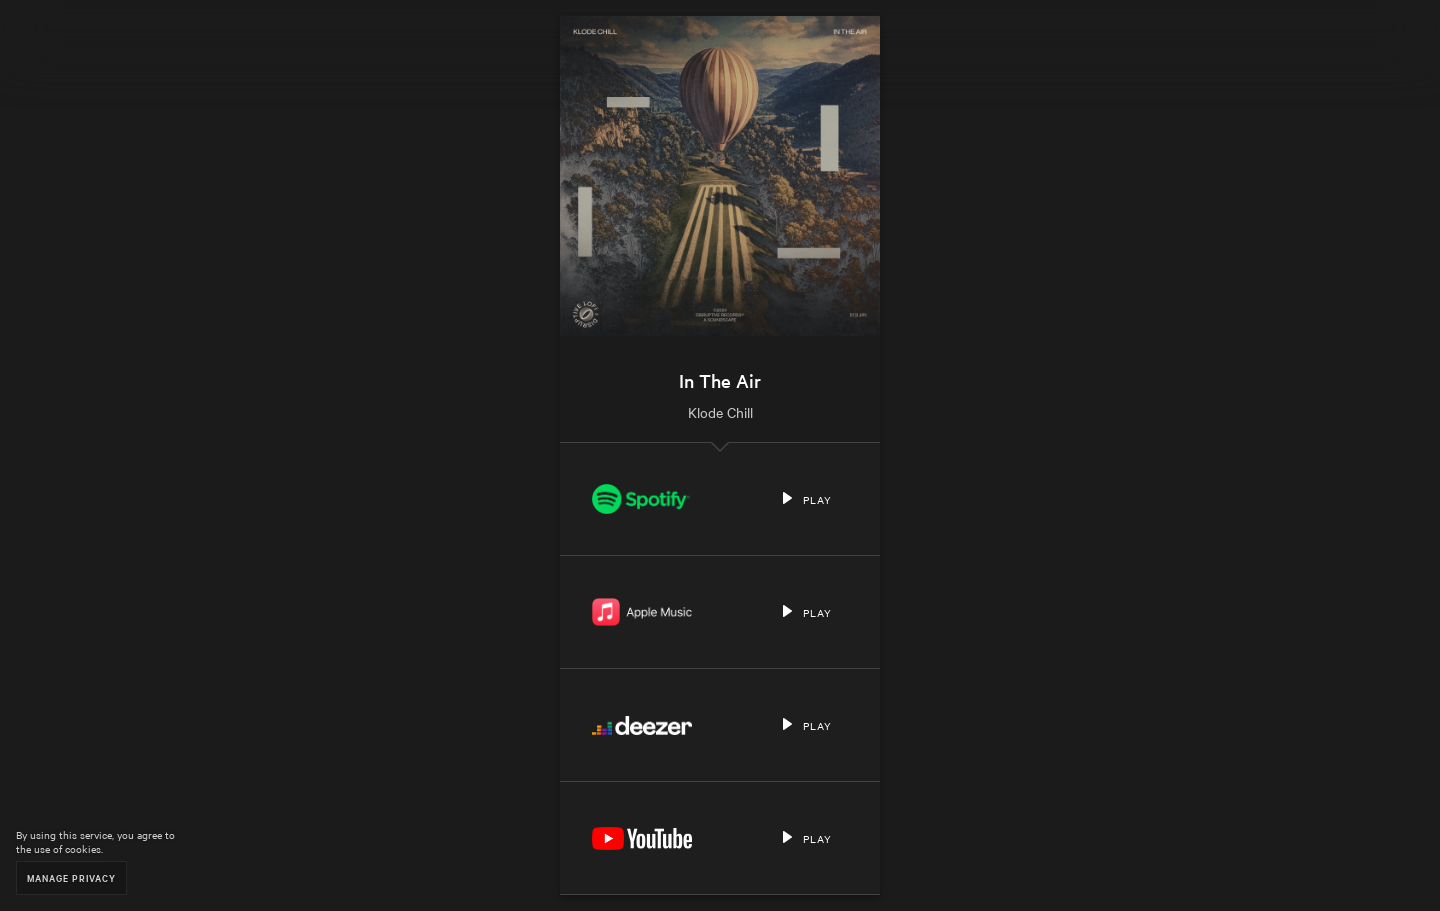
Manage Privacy (71, 877)
